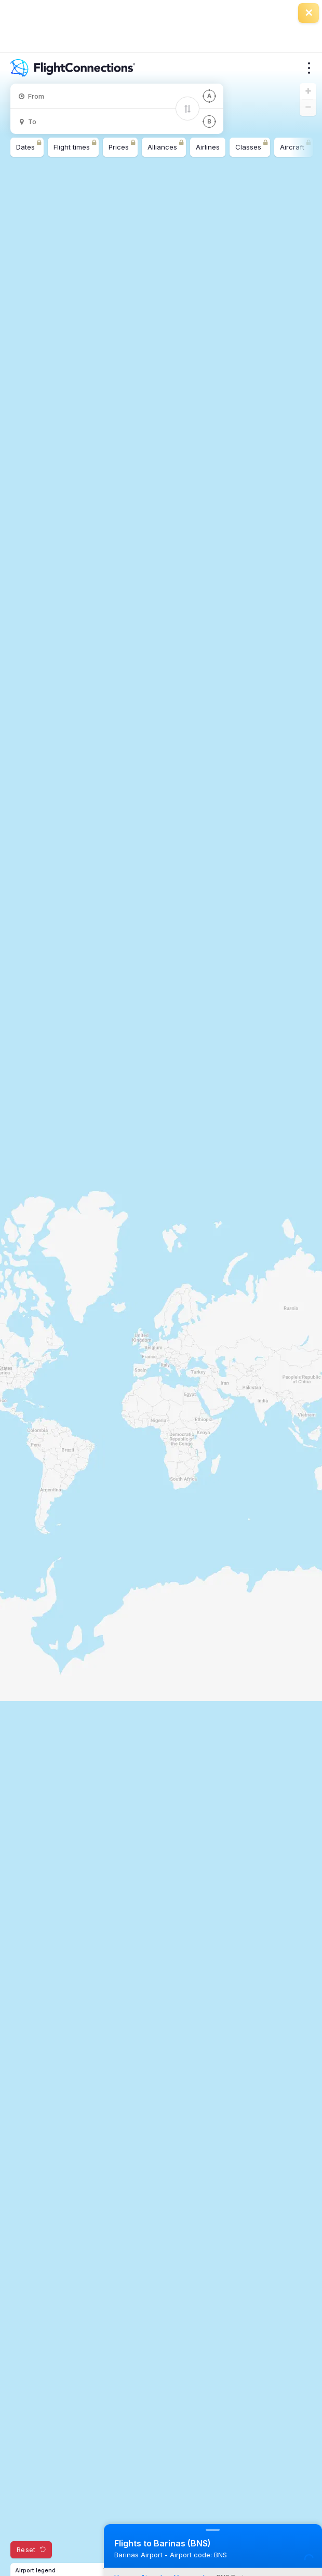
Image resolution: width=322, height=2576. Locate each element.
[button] (308, 91)
